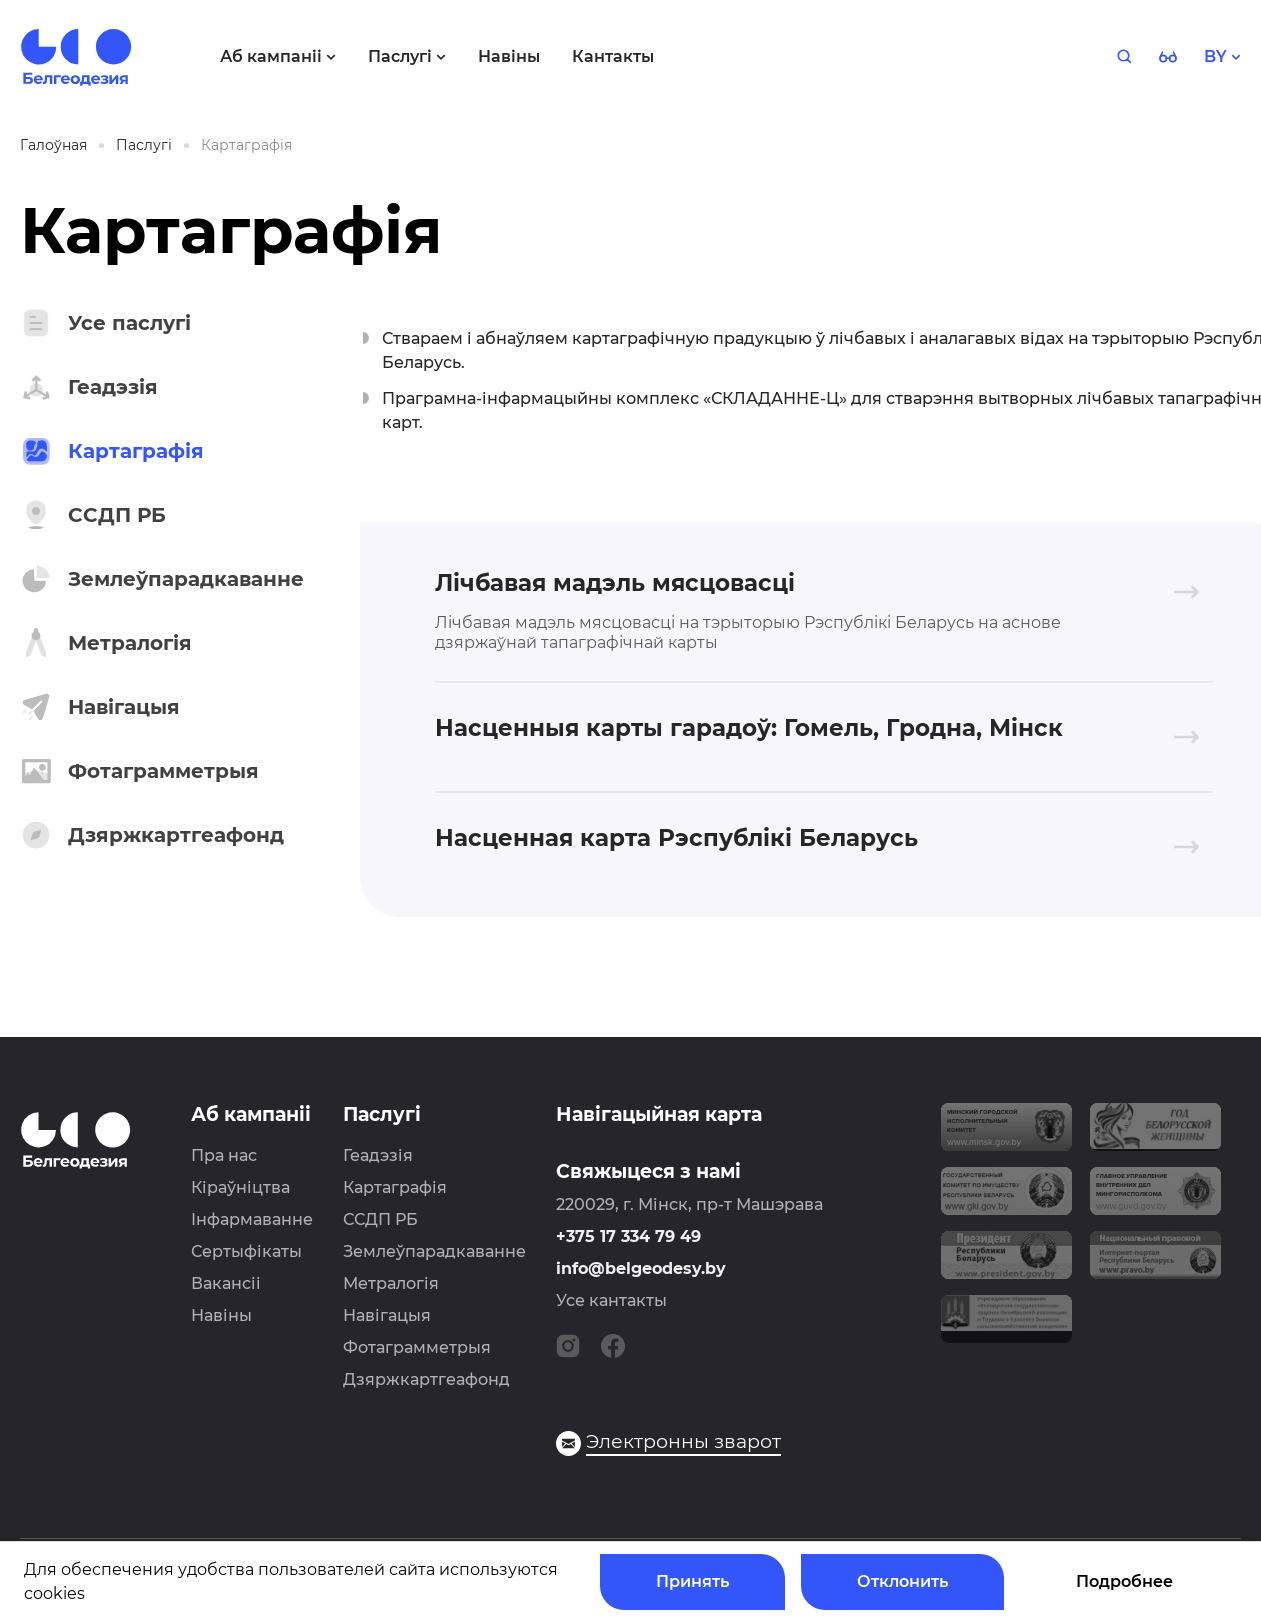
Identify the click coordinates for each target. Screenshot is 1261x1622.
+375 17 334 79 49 (628, 1236)
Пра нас (224, 1155)
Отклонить (902, 1581)
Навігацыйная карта (659, 1114)
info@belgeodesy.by (641, 1268)
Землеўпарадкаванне (434, 1251)
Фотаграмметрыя (417, 1347)
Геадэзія (378, 1155)
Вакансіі (226, 1283)
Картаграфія (395, 1187)
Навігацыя (387, 1315)
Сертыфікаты (246, 1251)
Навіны (221, 1315)
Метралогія (391, 1283)
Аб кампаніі (251, 1114)
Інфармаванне (252, 1219)
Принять (692, 1581)
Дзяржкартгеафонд (426, 1379)
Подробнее (1124, 1581)
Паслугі (382, 1114)
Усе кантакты (611, 1300)
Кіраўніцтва (240, 1187)
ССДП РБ (380, 1219)
